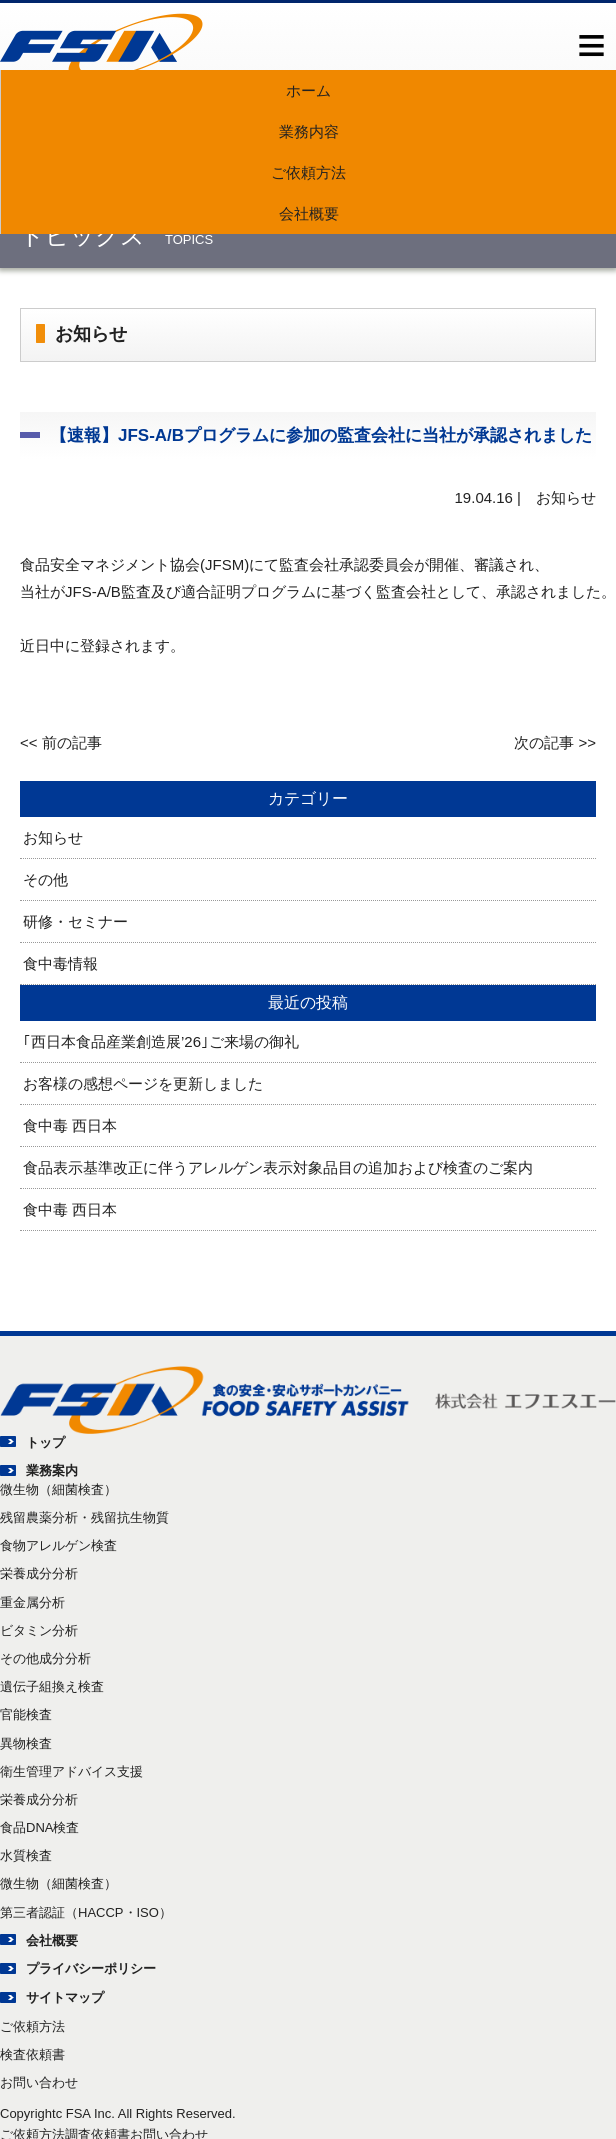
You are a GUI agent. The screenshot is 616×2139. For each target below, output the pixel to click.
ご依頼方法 (308, 172)
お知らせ (53, 837)
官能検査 (26, 1714)
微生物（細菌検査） (58, 1489)
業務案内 (52, 1470)
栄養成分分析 (39, 1573)
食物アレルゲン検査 (58, 1545)
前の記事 (72, 742)
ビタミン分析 (39, 1630)
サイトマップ (65, 1997)
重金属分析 (32, 1602)
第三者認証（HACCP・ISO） (86, 1912)
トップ (45, 1442)
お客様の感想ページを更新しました (143, 1083)
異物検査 (26, 1743)
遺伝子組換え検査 (52, 1686)
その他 (45, 879)
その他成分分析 (45, 1658)
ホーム (308, 90)
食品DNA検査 (39, 1827)
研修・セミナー (75, 921)
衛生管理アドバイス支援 (71, 1771)
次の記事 (544, 742)
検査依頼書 (32, 2054)
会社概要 (309, 213)
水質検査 (26, 1855)
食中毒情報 (60, 963)
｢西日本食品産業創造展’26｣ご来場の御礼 (161, 1041)
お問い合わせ (39, 2082)
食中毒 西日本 (70, 1125)
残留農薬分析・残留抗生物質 (84, 1517)
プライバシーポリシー (91, 1968)
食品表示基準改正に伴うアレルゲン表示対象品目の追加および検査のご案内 (278, 1167)
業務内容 (309, 131)
